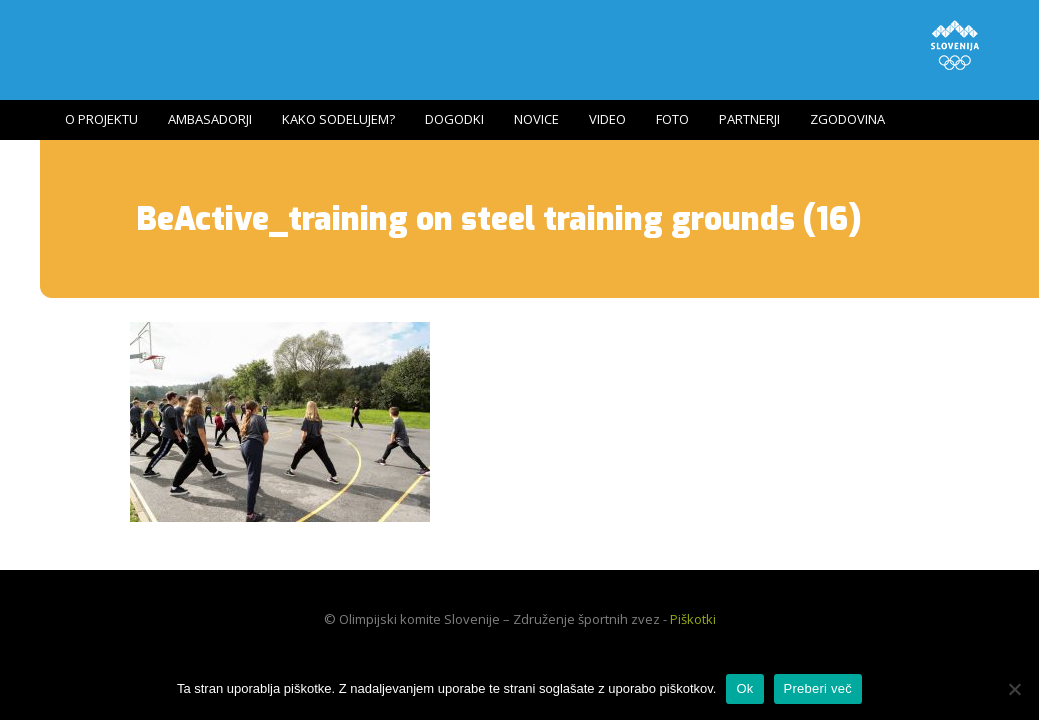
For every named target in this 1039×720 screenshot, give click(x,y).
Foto (672, 119)
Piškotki (693, 619)
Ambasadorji (210, 119)
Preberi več (818, 688)
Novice (536, 119)
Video (607, 119)
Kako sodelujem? (338, 119)
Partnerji (749, 119)
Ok (744, 688)
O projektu (101, 119)
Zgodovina (847, 119)
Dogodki (454, 119)
